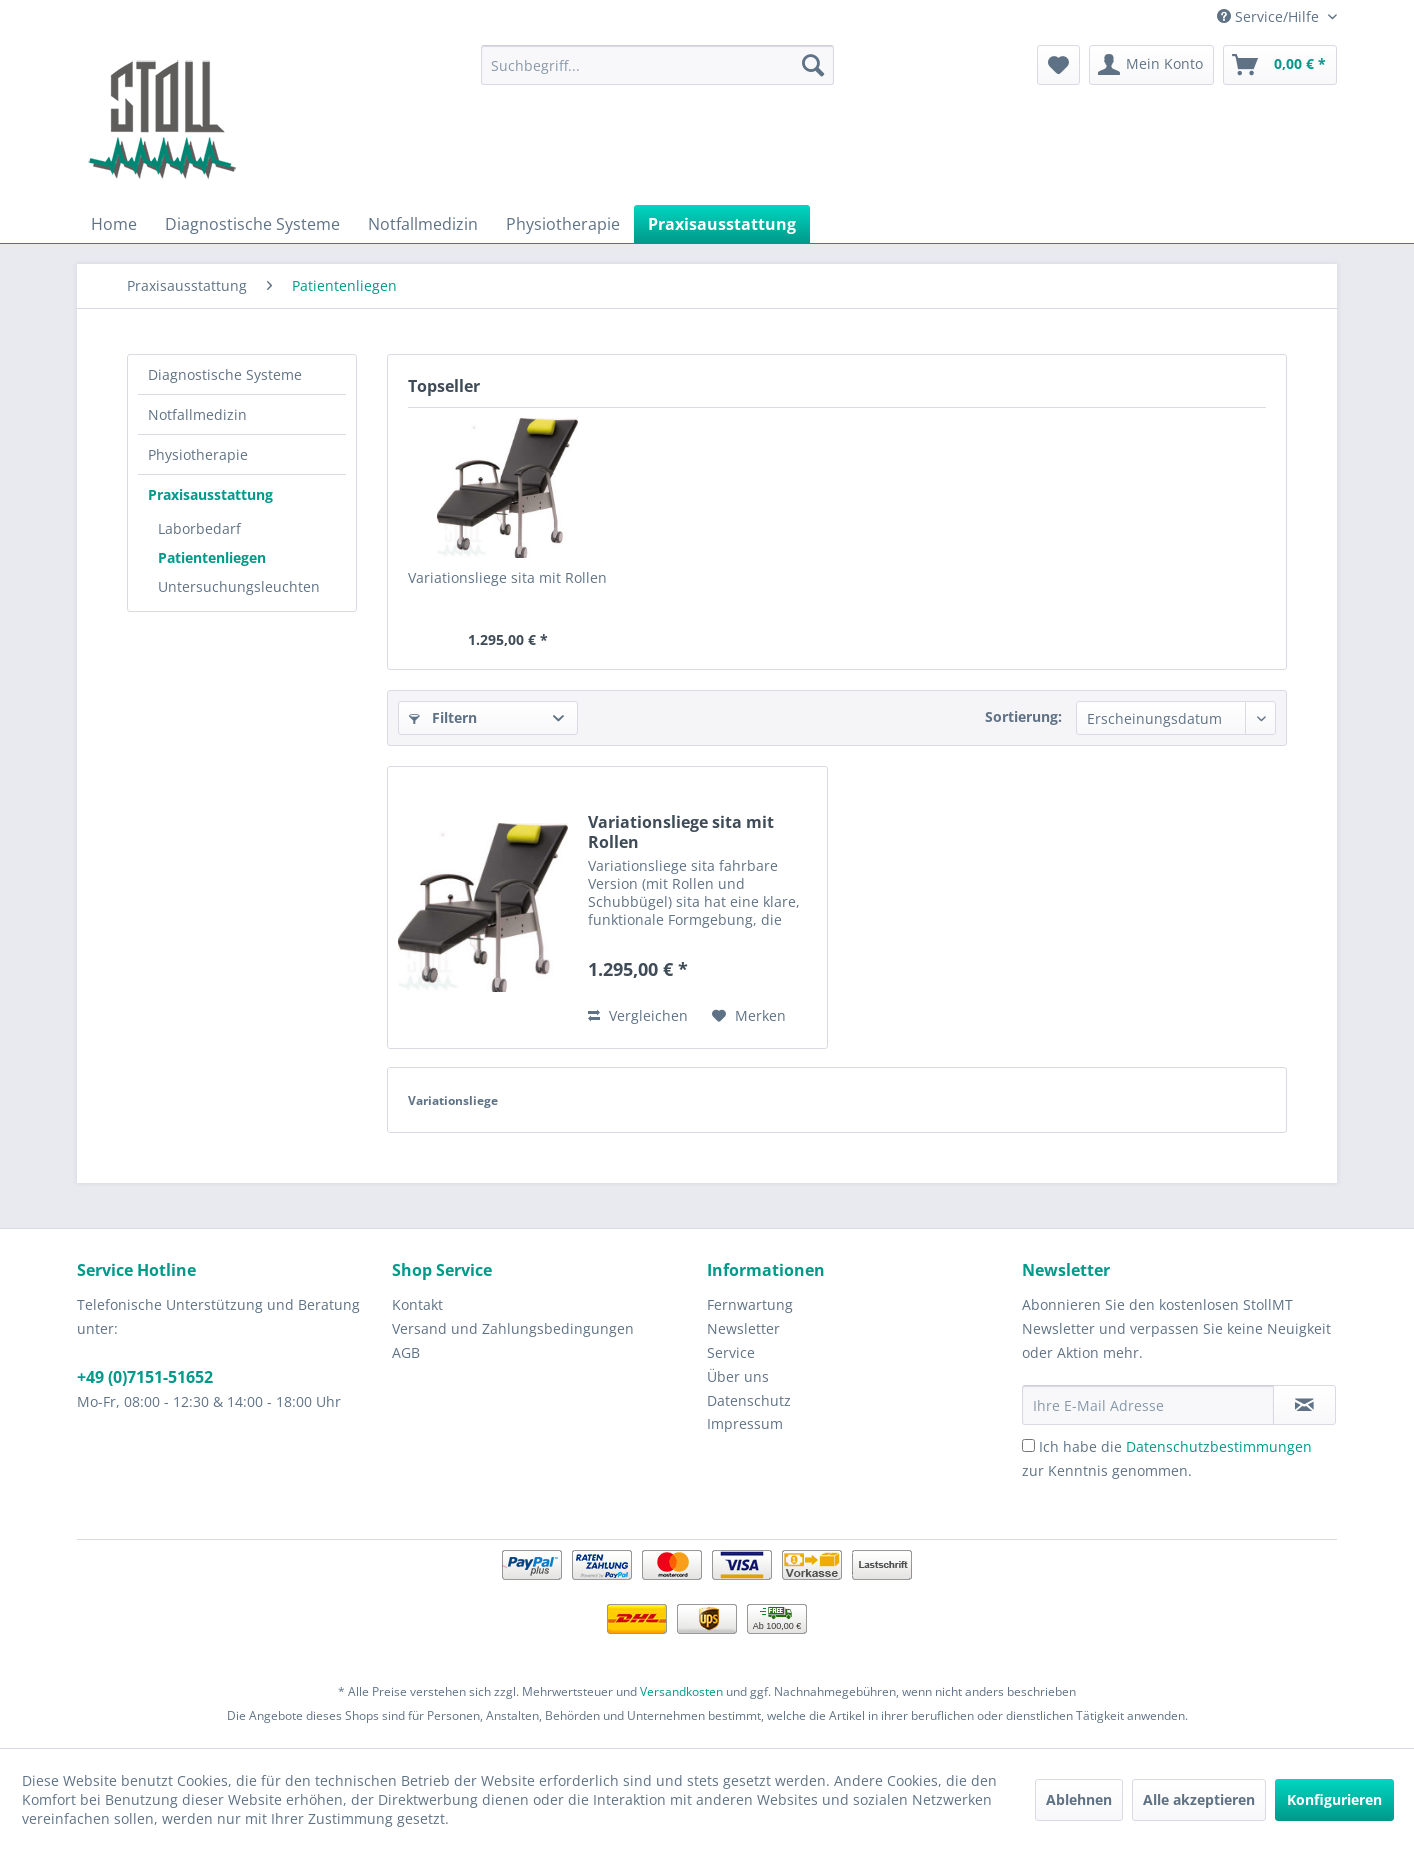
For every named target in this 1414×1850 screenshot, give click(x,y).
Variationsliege (453, 1100)
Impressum (745, 1423)
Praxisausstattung (210, 494)
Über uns (738, 1376)
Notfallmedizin (197, 414)
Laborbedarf (199, 528)
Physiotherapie (198, 454)
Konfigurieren (1334, 1799)
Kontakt (417, 1304)
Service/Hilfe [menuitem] (1270, 16)
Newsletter (743, 1328)
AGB (406, 1352)
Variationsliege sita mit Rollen (507, 577)
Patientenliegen (212, 557)
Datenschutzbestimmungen (1219, 1446)
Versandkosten (681, 1691)
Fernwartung (750, 1304)
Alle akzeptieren (1199, 1799)
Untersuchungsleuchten (239, 586)
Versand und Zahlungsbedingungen (513, 1328)
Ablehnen (1079, 1799)
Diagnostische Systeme (225, 374)
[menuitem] (657, 65)
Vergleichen (638, 1015)
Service (731, 1352)
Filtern (443, 717)
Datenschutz (749, 1400)
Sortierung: (1023, 716)
